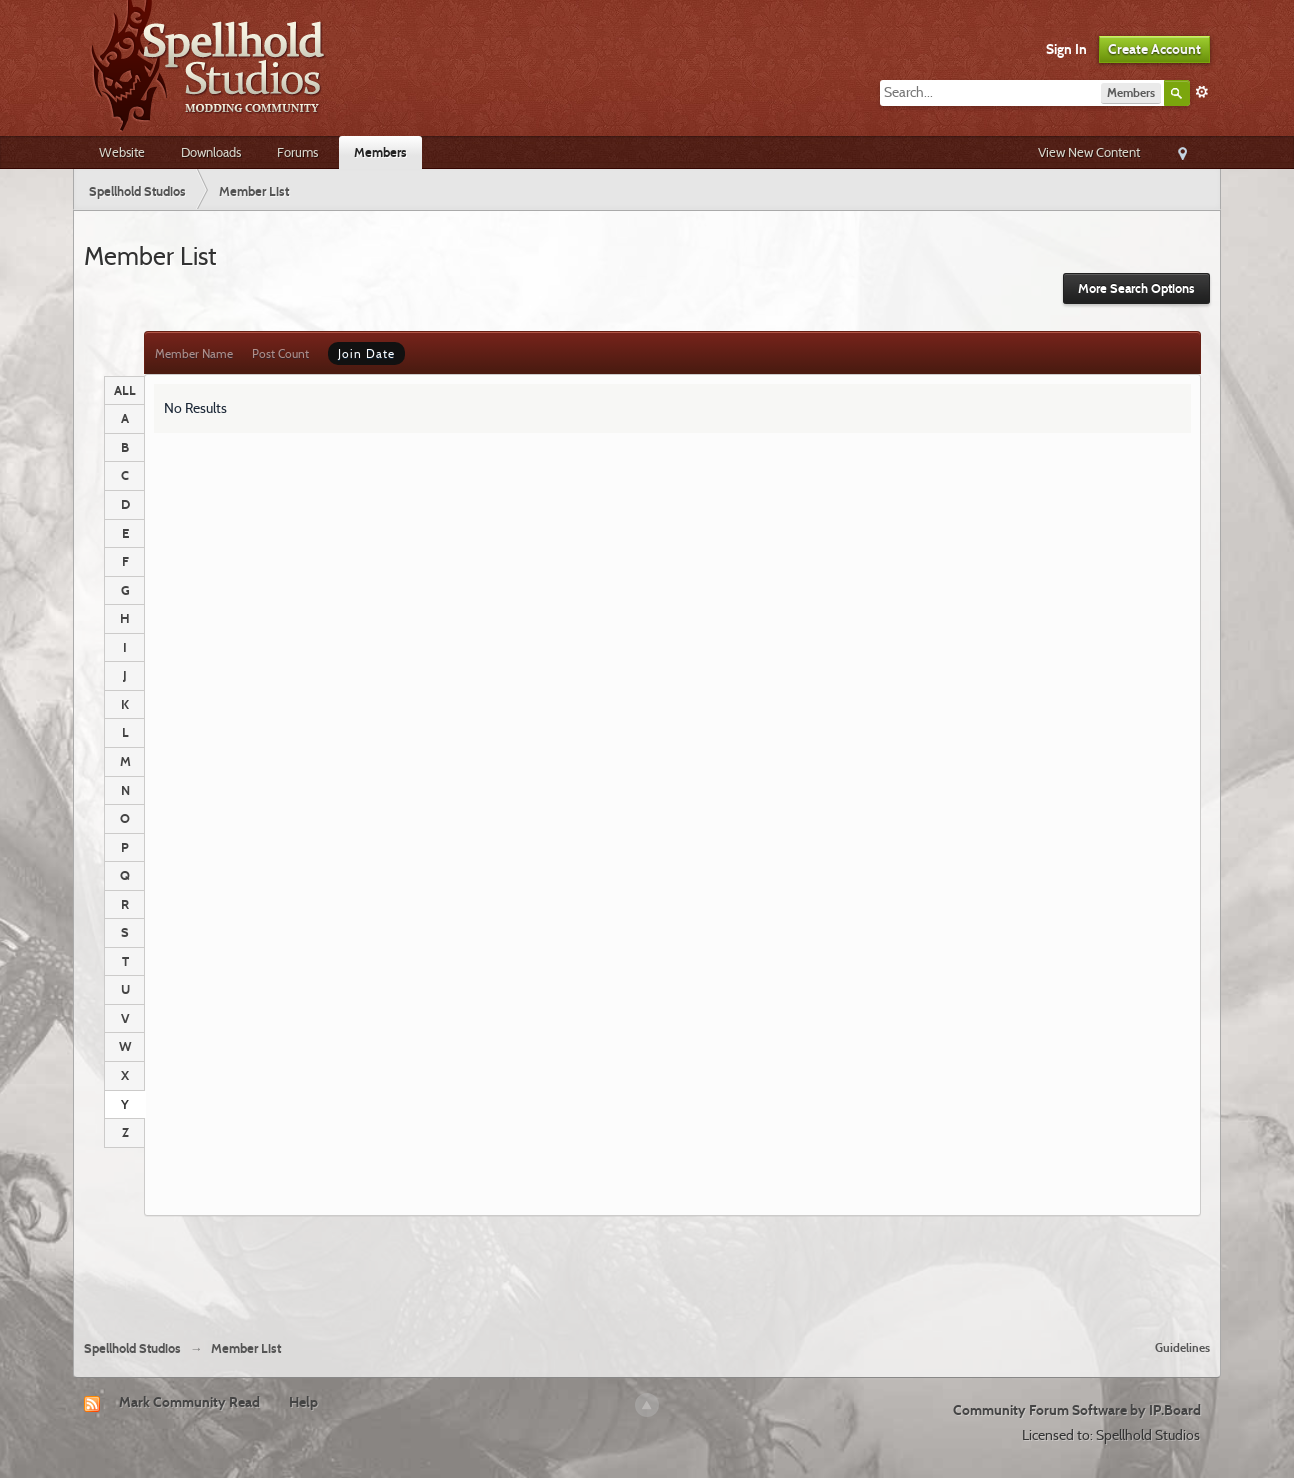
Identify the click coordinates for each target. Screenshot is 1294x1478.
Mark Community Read (189, 1402)
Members (380, 152)
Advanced (1202, 92)
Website (122, 152)
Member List (246, 1348)
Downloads (211, 152)
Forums (297, 152)
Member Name (194, 353)
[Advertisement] (647, 1270)
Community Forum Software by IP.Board (1077, 1410)
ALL (125, 390)
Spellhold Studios (132, 1348)
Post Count (280, 353)
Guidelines (1182, 1347)
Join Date (366, 353)
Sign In (1066, 49)
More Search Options (1136, 288)
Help (303, 1402)
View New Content (1089, 152)
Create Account (1154, 49)
